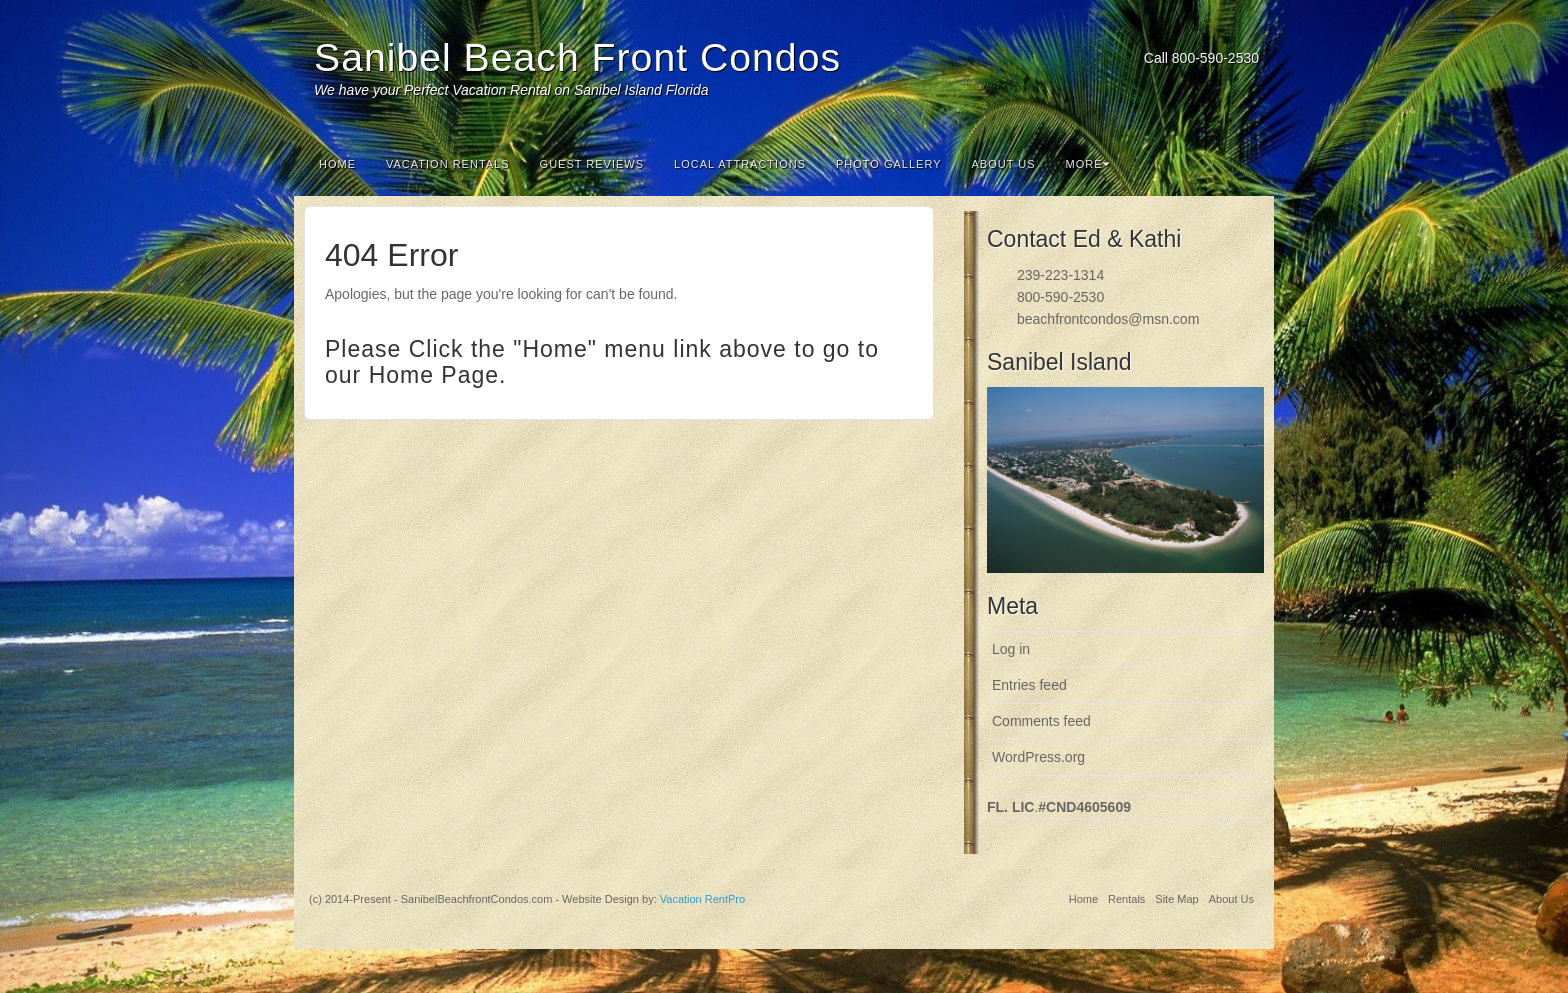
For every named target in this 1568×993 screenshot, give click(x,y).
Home (337, 164)
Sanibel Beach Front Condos (577, 57)
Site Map (1176, 899)
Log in (1011, 649)
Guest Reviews (592, 164)
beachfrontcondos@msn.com (1108, 319)
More (1088, 164)
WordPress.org (1038, 757)
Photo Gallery (889, 164)
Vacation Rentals (448, 164)
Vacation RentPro (702, 899)
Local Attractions (740, 164)
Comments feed (1041, 721)
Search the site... (1246, 164)
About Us (1004, 164)
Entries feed (1029, 685)
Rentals (1126, 899)
